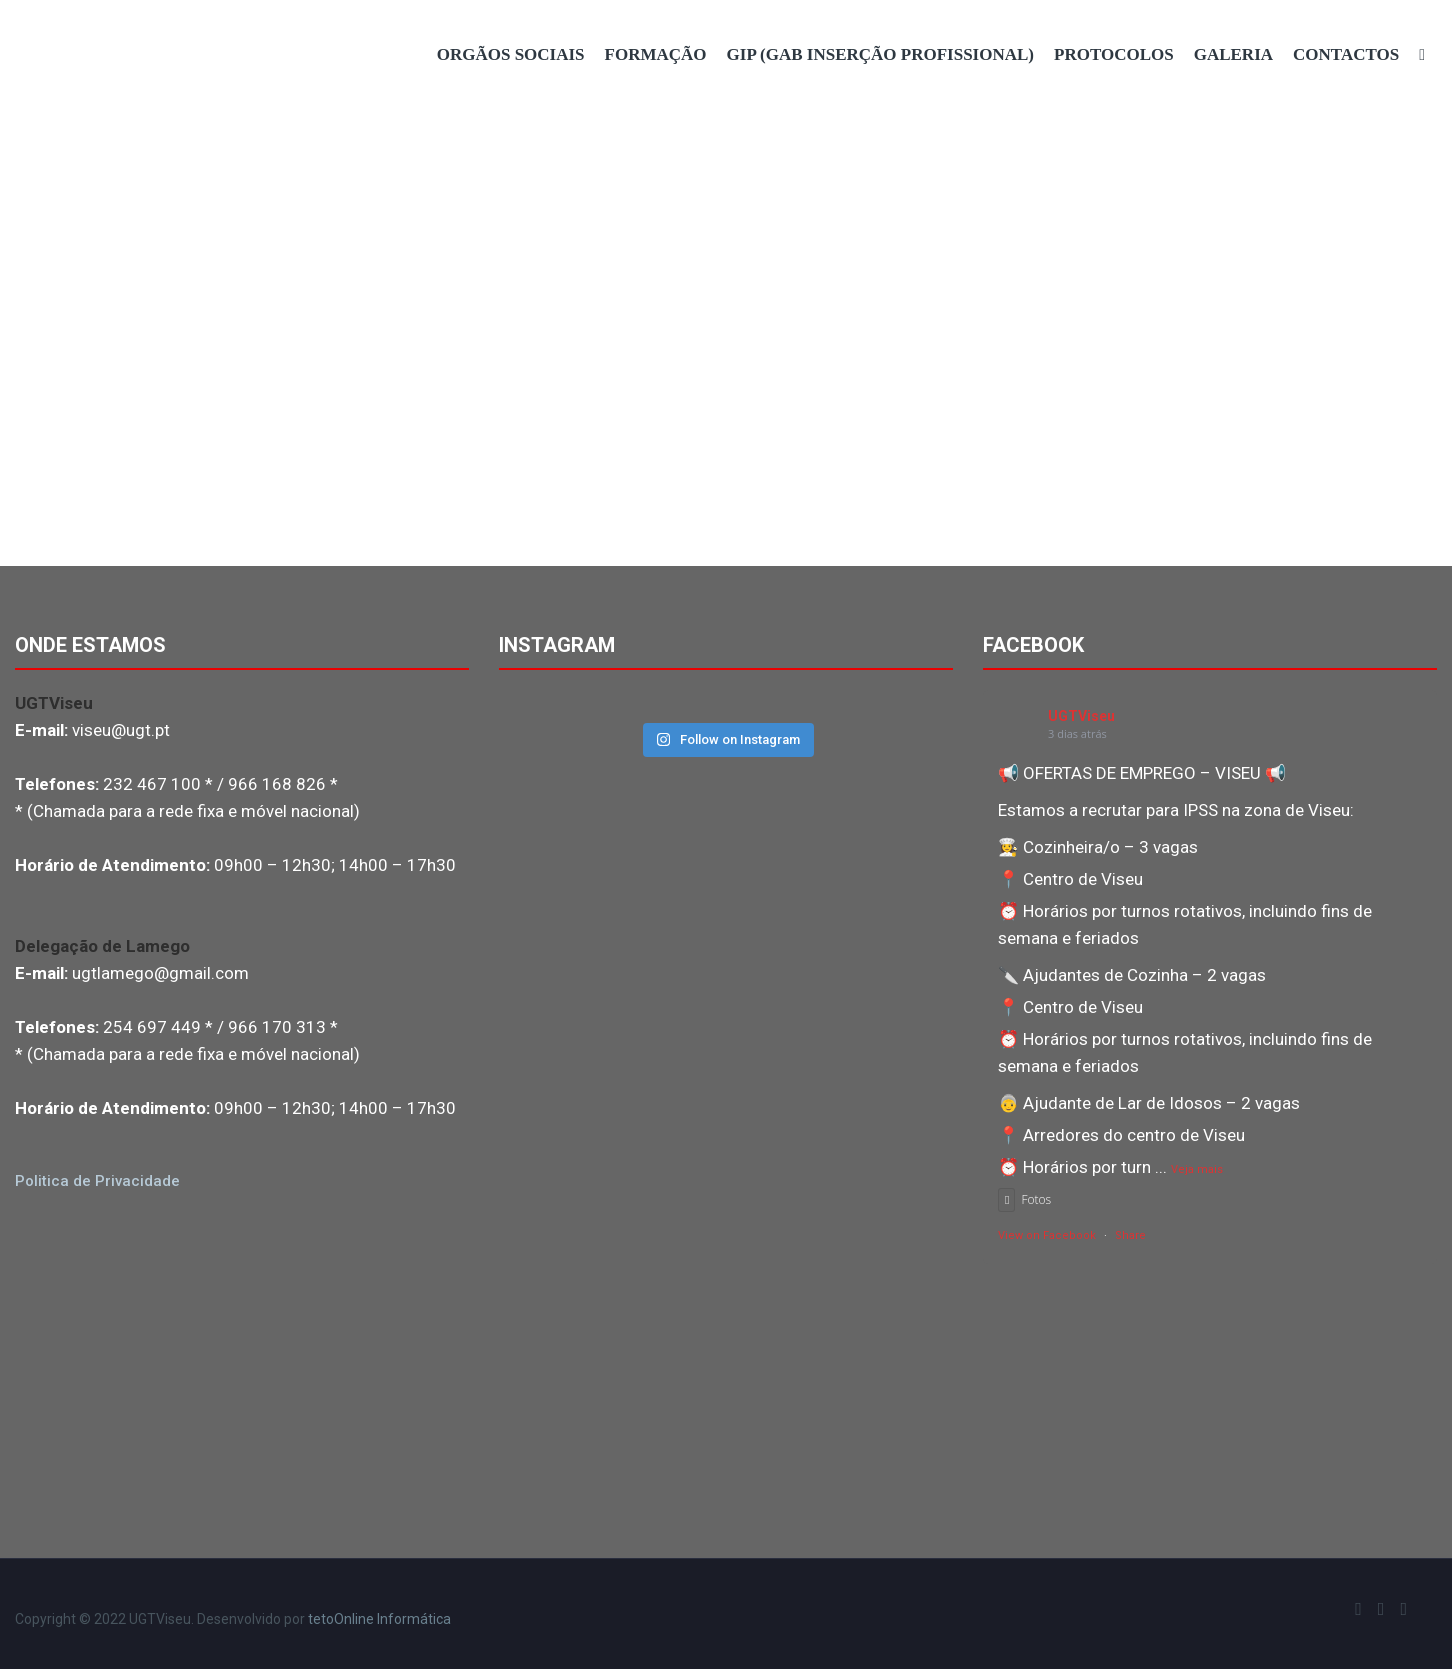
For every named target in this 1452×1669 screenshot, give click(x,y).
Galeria (1233, 54)
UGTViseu (1081, 716)
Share (1130, 1235)
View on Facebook (1047, 1235)
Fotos (1024, 1199)
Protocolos (1114, 54)
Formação (656, 54)
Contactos (1346, 54)
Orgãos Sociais (511, 54)
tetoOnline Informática (379, 1619)
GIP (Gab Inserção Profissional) (880, 54)
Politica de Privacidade (97, 1181)
